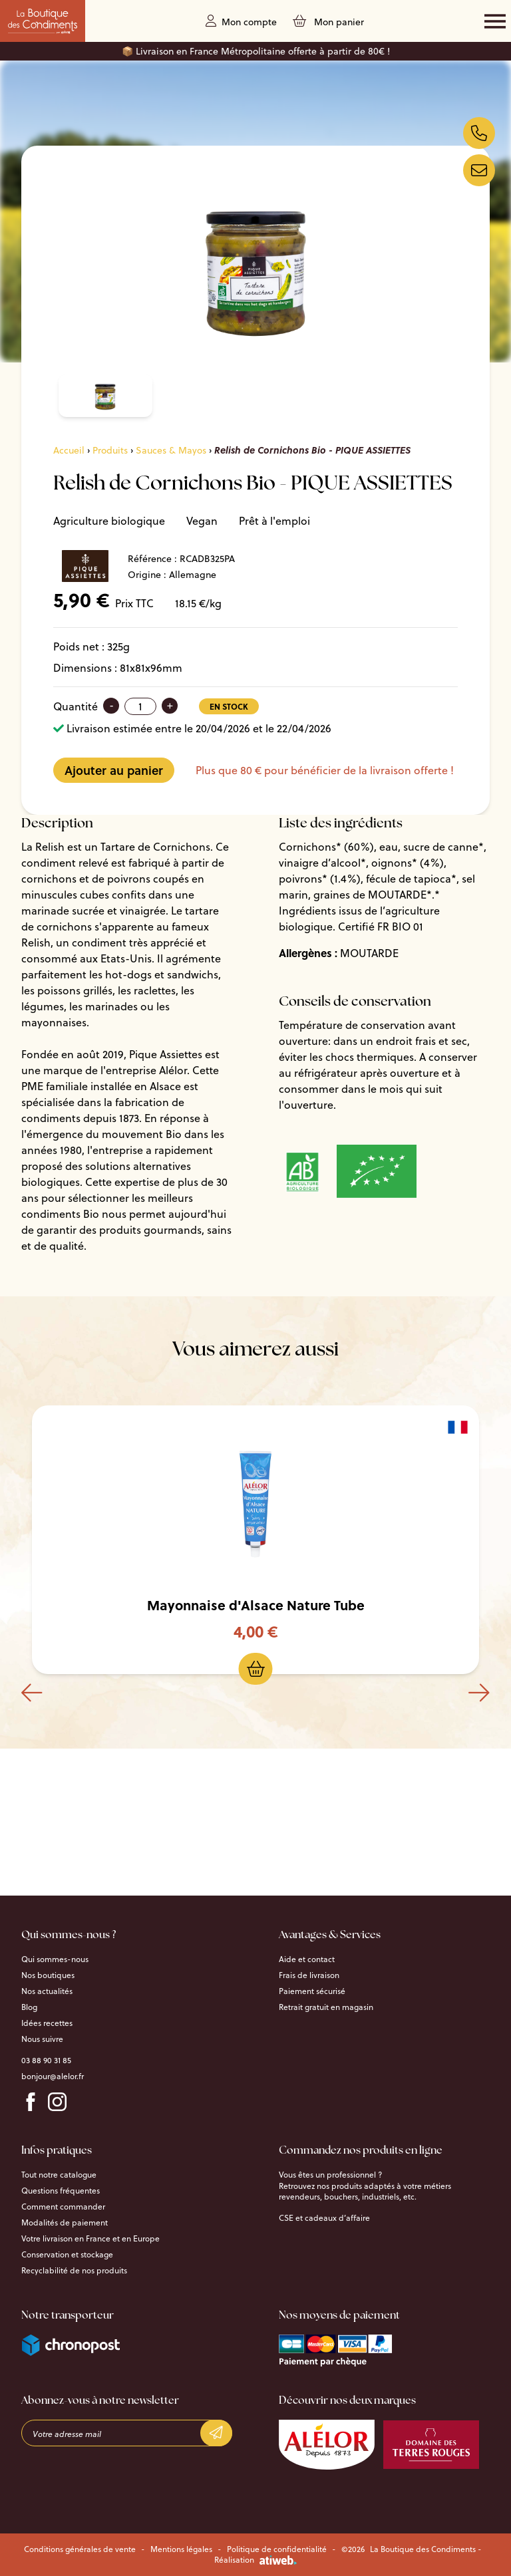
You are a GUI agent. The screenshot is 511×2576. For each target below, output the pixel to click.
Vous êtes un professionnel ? (330, 2175)
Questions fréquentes (60, 2191)
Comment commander (63, 2207)
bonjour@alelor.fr (52, 2076)
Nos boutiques (48, 1975)
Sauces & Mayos (171, 450)
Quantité (75, 706)
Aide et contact (307, 1959)
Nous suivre (42, 2039)
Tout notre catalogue (58, 2175)
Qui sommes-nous (54, 1959)
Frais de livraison (309, 1975)
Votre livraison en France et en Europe (90, 2238)
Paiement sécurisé (312, 1991)
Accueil (69, 450)
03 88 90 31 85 (46, 2060)
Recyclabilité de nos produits (74, 2270)
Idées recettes (47, 2023)
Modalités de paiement (64, 2223)
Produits (110, 450)
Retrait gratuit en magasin (326, 2007)
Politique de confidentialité (277, 2549)
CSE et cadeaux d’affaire (324, 2218)
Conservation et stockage (67, 2254)
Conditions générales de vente (80, 2549)
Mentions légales (181, 2549)
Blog (29, 2007)
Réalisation (255, 2560)
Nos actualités (47, 1991)
